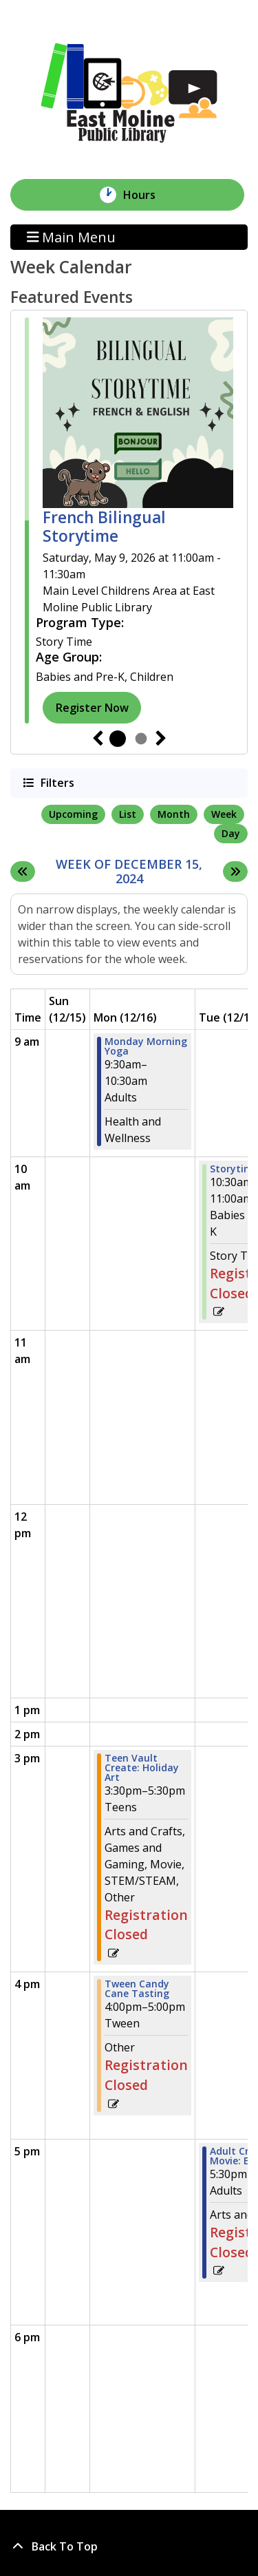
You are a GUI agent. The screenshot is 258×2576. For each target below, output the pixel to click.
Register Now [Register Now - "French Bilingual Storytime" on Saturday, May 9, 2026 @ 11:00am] (92, 707)
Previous (97, 738)
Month (174, 814)
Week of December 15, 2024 (135, 872)
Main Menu (71, 237)
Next (161, 738)
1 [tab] (117, 738)
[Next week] (235, 871)
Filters (56, 782)
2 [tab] (141, 738)
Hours (147, 195)
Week (224, 814)
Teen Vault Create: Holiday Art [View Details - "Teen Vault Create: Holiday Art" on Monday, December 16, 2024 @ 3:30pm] (142, 1767)
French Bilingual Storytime (104, 526)
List (127, 814)
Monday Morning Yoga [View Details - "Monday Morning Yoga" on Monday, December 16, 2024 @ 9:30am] (146, 1046)
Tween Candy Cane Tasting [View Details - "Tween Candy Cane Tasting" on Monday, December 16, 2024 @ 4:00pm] (137, 1988)
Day (231, 833)
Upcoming (73, 814)
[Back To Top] (129, 2546)
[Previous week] (22, 871)
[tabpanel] (129, 520)
